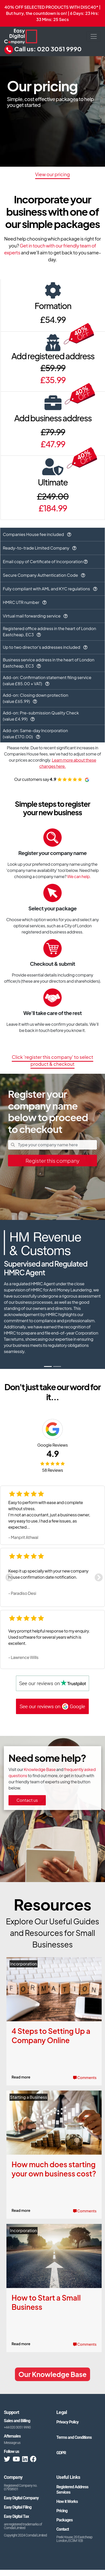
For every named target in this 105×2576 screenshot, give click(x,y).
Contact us (27, 1800)
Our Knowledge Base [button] (52, 2374)
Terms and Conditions (74, 2437)
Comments (85, 2077)
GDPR (61, 2452)
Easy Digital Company (21, 2497)
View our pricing (52, 174)
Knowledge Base (40, 1769)
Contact (62, 2529)
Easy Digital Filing (17, 2507)
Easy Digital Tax (16, 2516)
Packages (64, 2520)
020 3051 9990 (59, 49)
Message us (12, 2443)
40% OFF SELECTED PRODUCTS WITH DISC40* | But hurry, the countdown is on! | (52, 13)
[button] (8, 1576)
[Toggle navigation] (93, 36)
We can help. (79, 876)
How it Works (67, 2501)
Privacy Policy (67, 2422)
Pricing (61, 2510)
